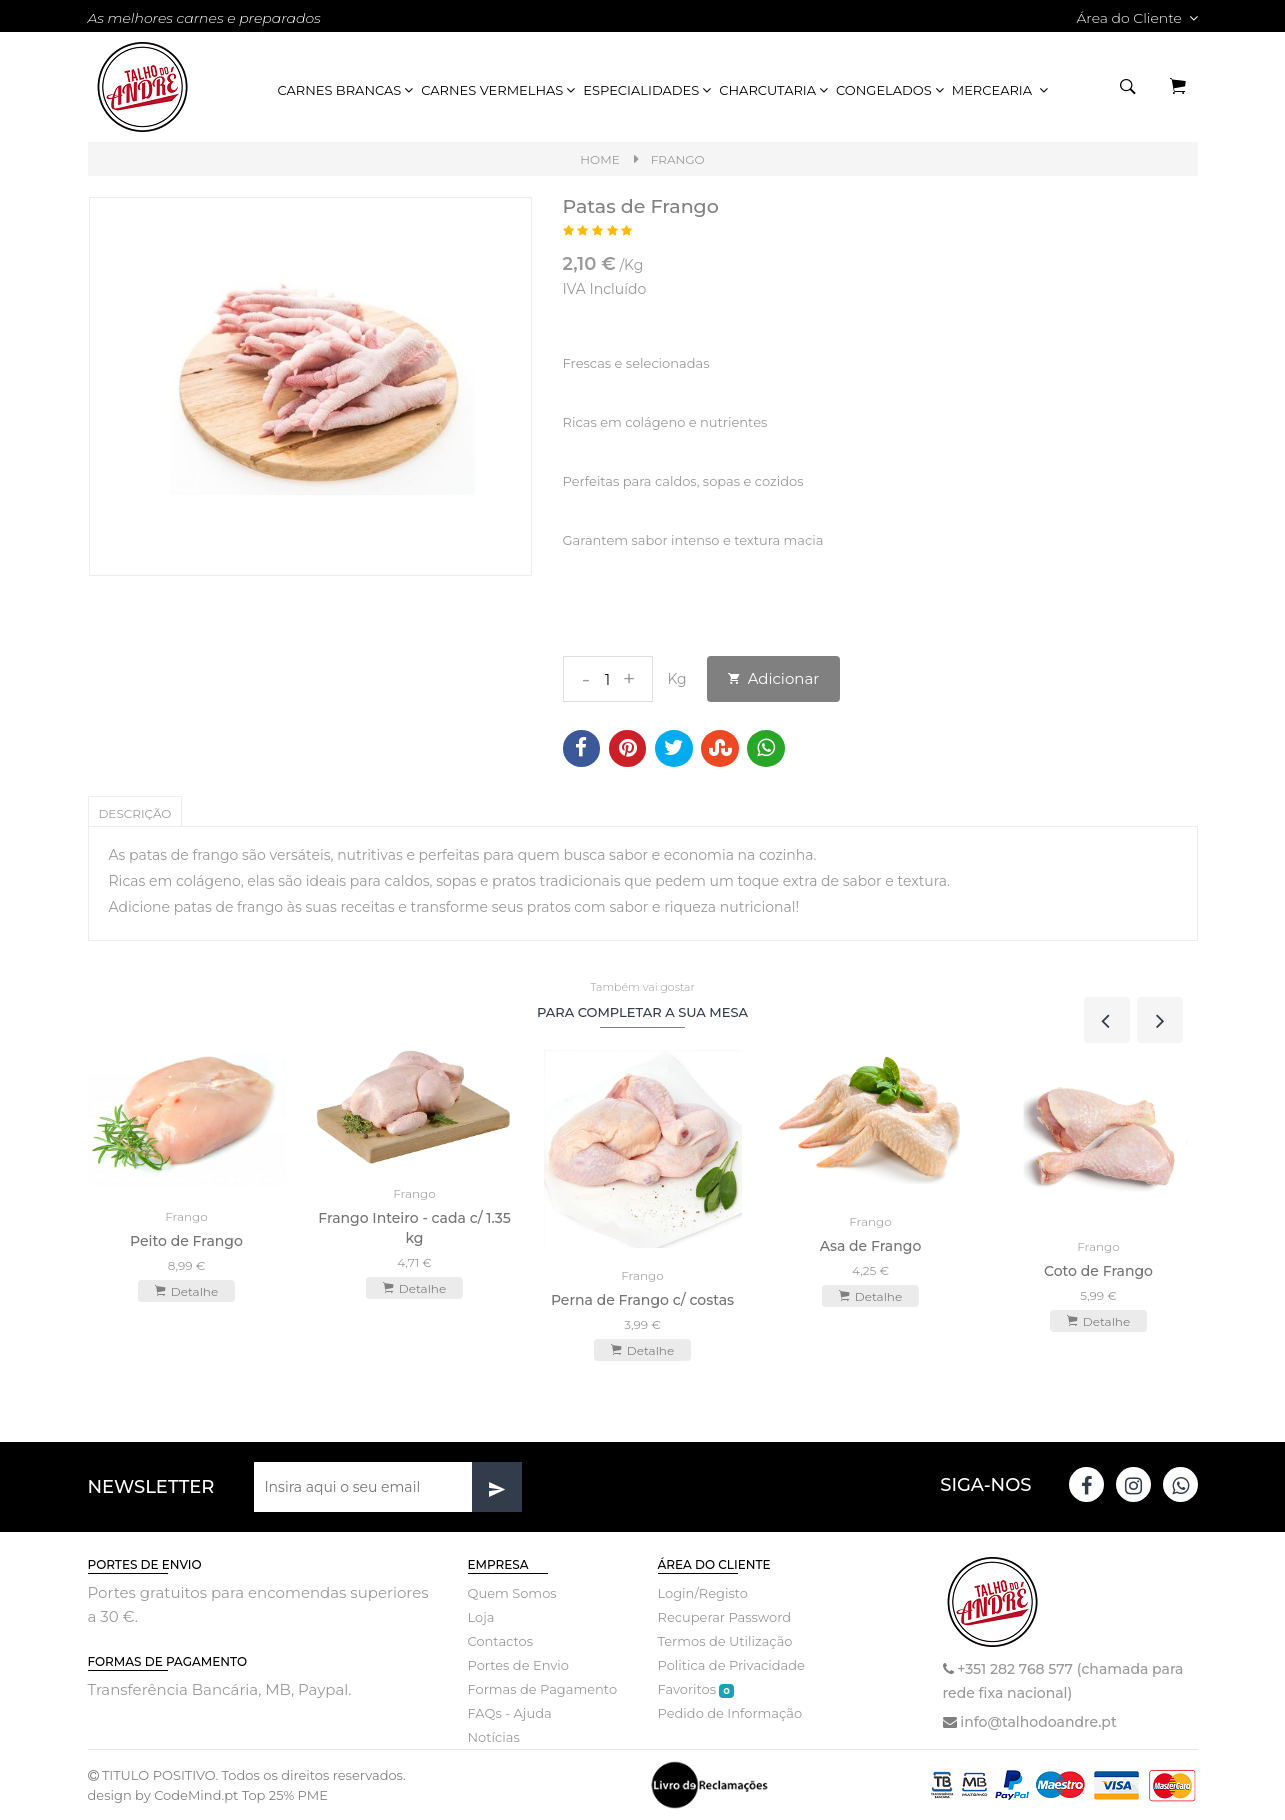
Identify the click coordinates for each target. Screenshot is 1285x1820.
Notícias (494, 1737)
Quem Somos (512, 1593)
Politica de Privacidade (731, 1665)
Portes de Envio (518, 1665)
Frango (678, 159)
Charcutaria (775, 90)
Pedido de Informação (730, 1713)
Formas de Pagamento (543, 1689)
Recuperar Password (725, 1617)
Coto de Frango (1098, 1271)
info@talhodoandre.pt (1038, 1722)
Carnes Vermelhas (499, 90)
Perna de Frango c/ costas (642, 1300)
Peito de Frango (186, 1241)
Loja (481, 1617)
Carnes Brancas (347, 90)
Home (599, 159)
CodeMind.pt (196, 1795)
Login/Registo (703, 1593)
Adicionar (774, 678)
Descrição (135, 813)
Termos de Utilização (725, 1641)
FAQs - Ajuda (510, 1713)
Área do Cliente (1136, 18)
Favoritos (696, 1689)
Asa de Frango (871, 1246)
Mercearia (1001, 90)
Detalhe (186, 1291)
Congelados (891, 90)
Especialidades (648, 90)
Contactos (500, 1641)
